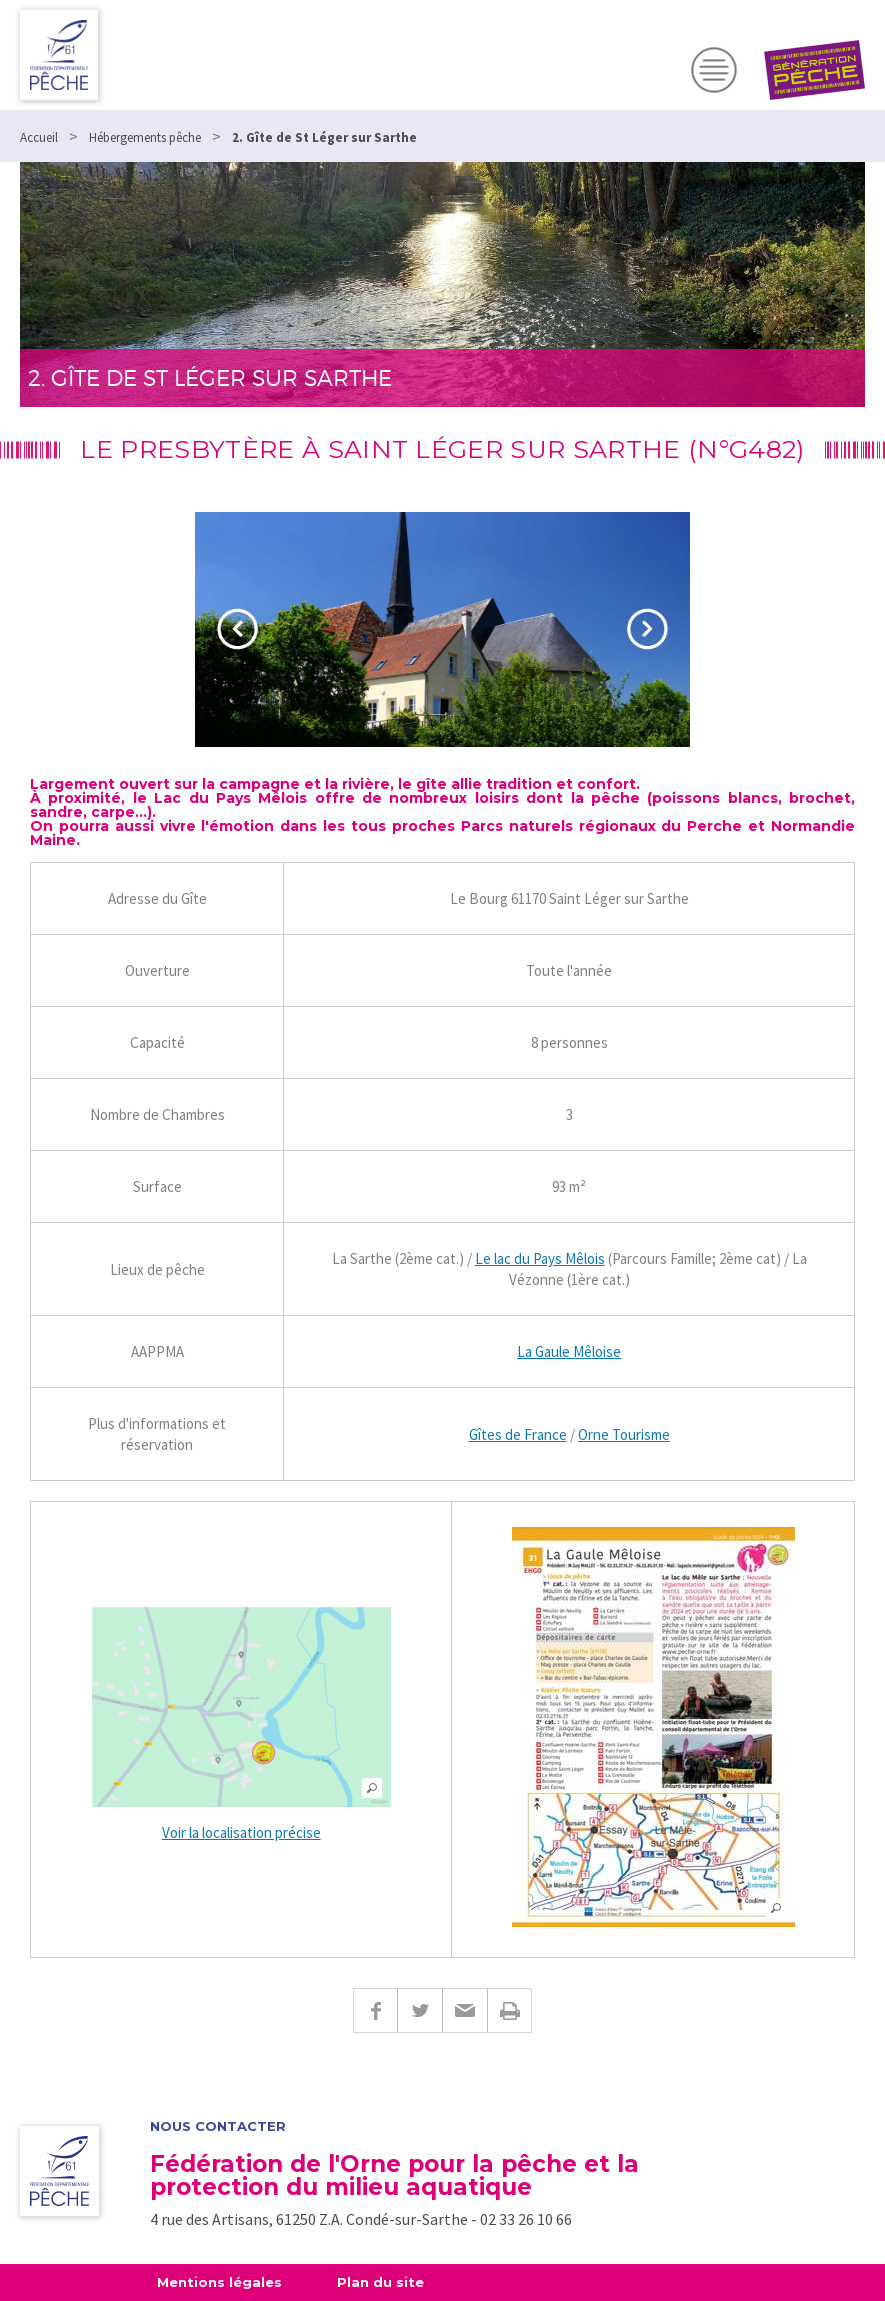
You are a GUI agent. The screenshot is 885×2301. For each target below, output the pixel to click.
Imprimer (509, 2010)
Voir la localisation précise (241, 1832)
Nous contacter (218, 2126)
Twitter (419, 2010)
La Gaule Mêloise (569, 1351)
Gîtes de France (518, 1434)
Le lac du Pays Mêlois (540, 1258)
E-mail (464, 2010)
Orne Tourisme (624, 1434)
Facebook (375, 2010)
